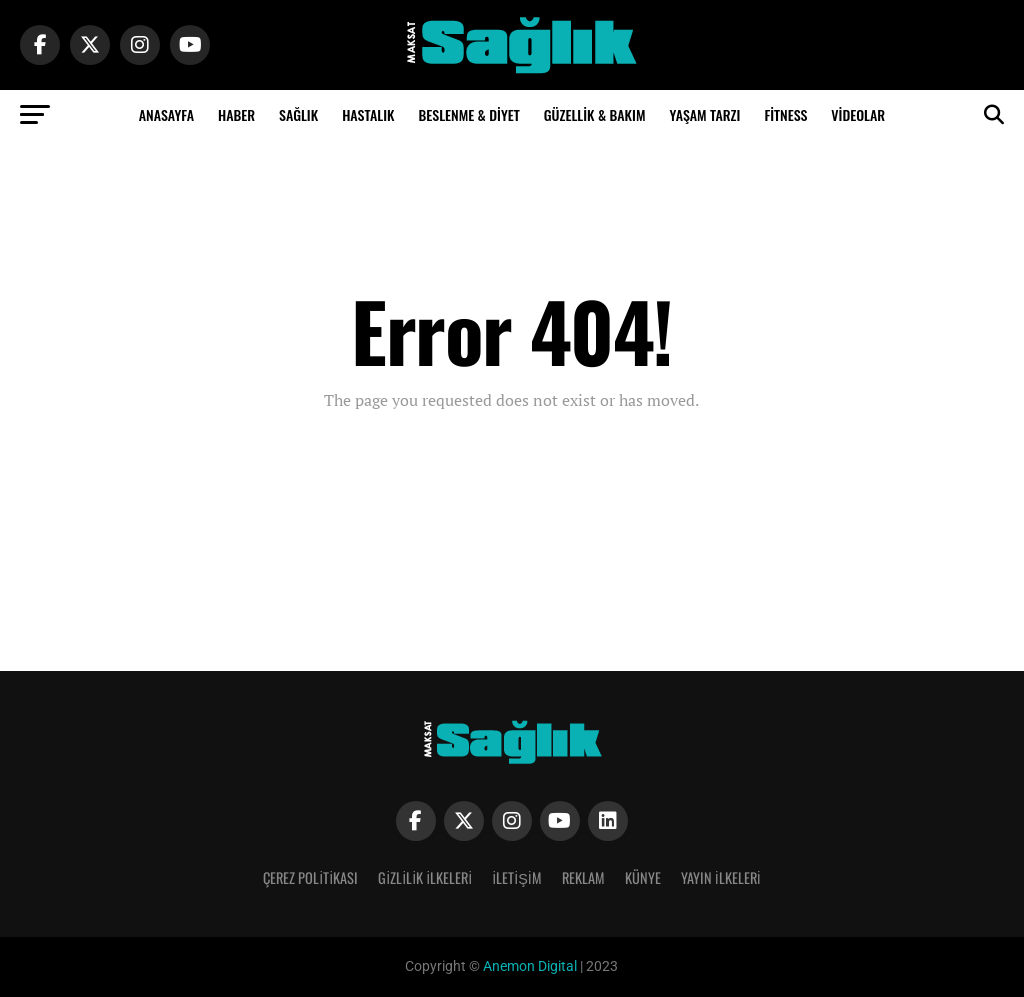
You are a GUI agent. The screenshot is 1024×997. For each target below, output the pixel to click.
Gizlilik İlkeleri (425, 877)
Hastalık (368, 114)
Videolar (858, 114)
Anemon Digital (528, 966)
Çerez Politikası (310, 877)
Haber (236, 114)
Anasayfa (166, 114)
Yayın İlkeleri (721, 877)
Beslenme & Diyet (468, 114)
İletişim (517, 877)
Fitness (785, 114)
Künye (643, 877)
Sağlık (298, 114)
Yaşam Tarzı (704, 114)
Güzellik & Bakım (595, 114)
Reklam (583, 877)
